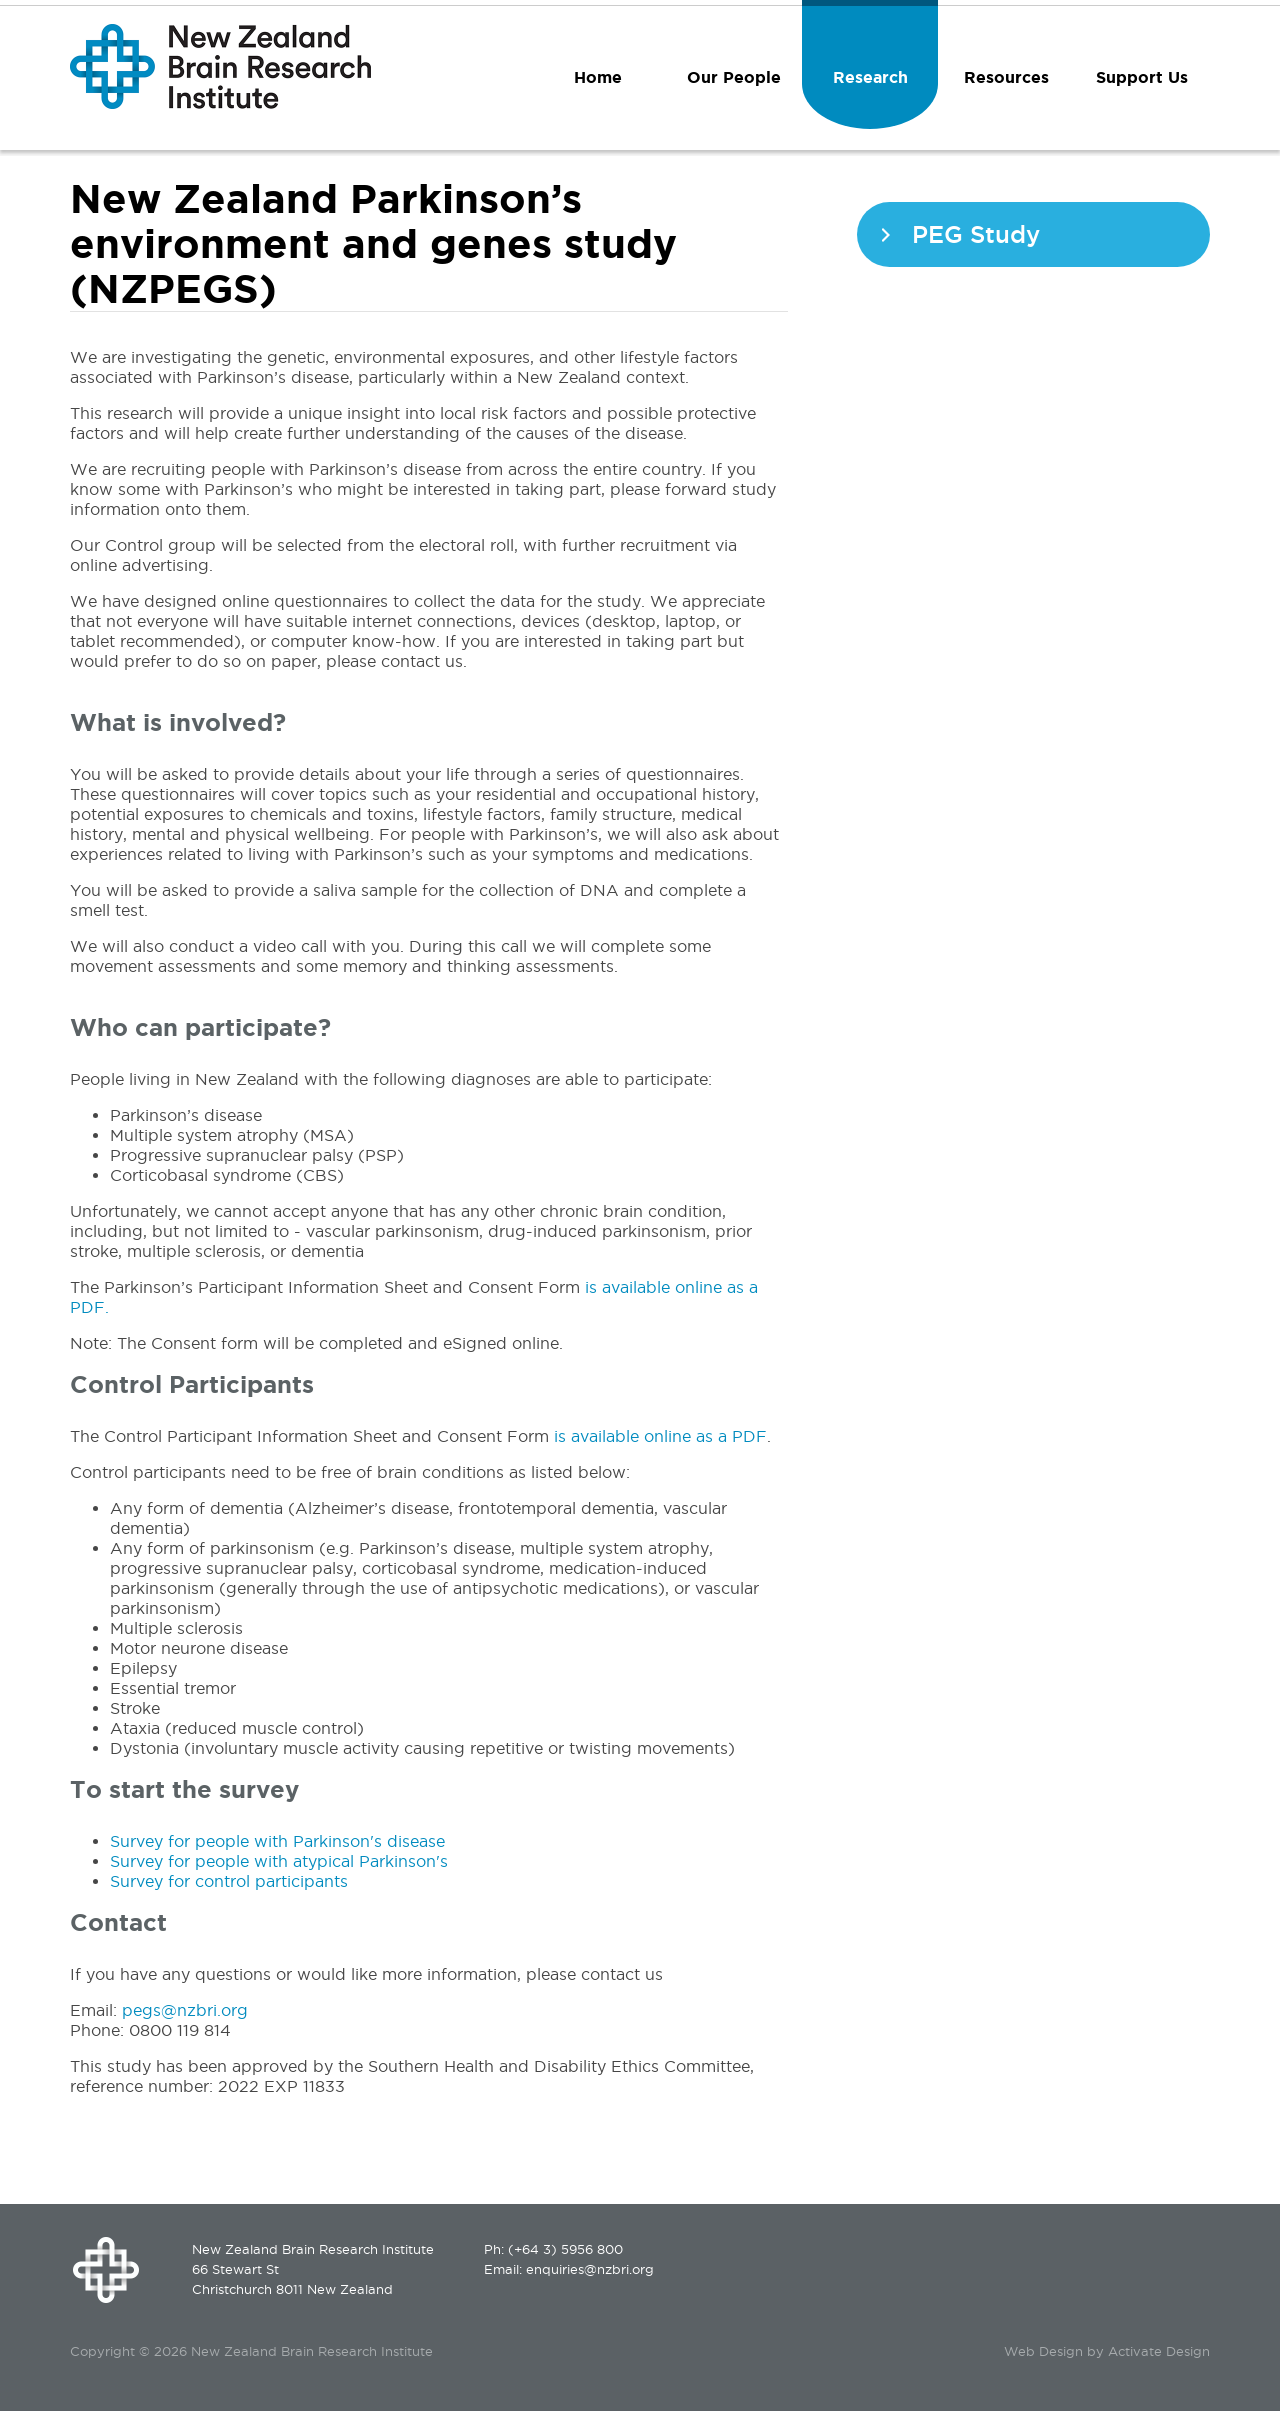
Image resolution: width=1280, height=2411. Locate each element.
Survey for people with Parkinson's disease (277, 1841)
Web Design (1043, 2351)
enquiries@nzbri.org (590, 2269)
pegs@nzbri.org (187, 2010)
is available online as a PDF (660, 1436)
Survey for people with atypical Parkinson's (279, 1861)
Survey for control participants (229, 1881)
